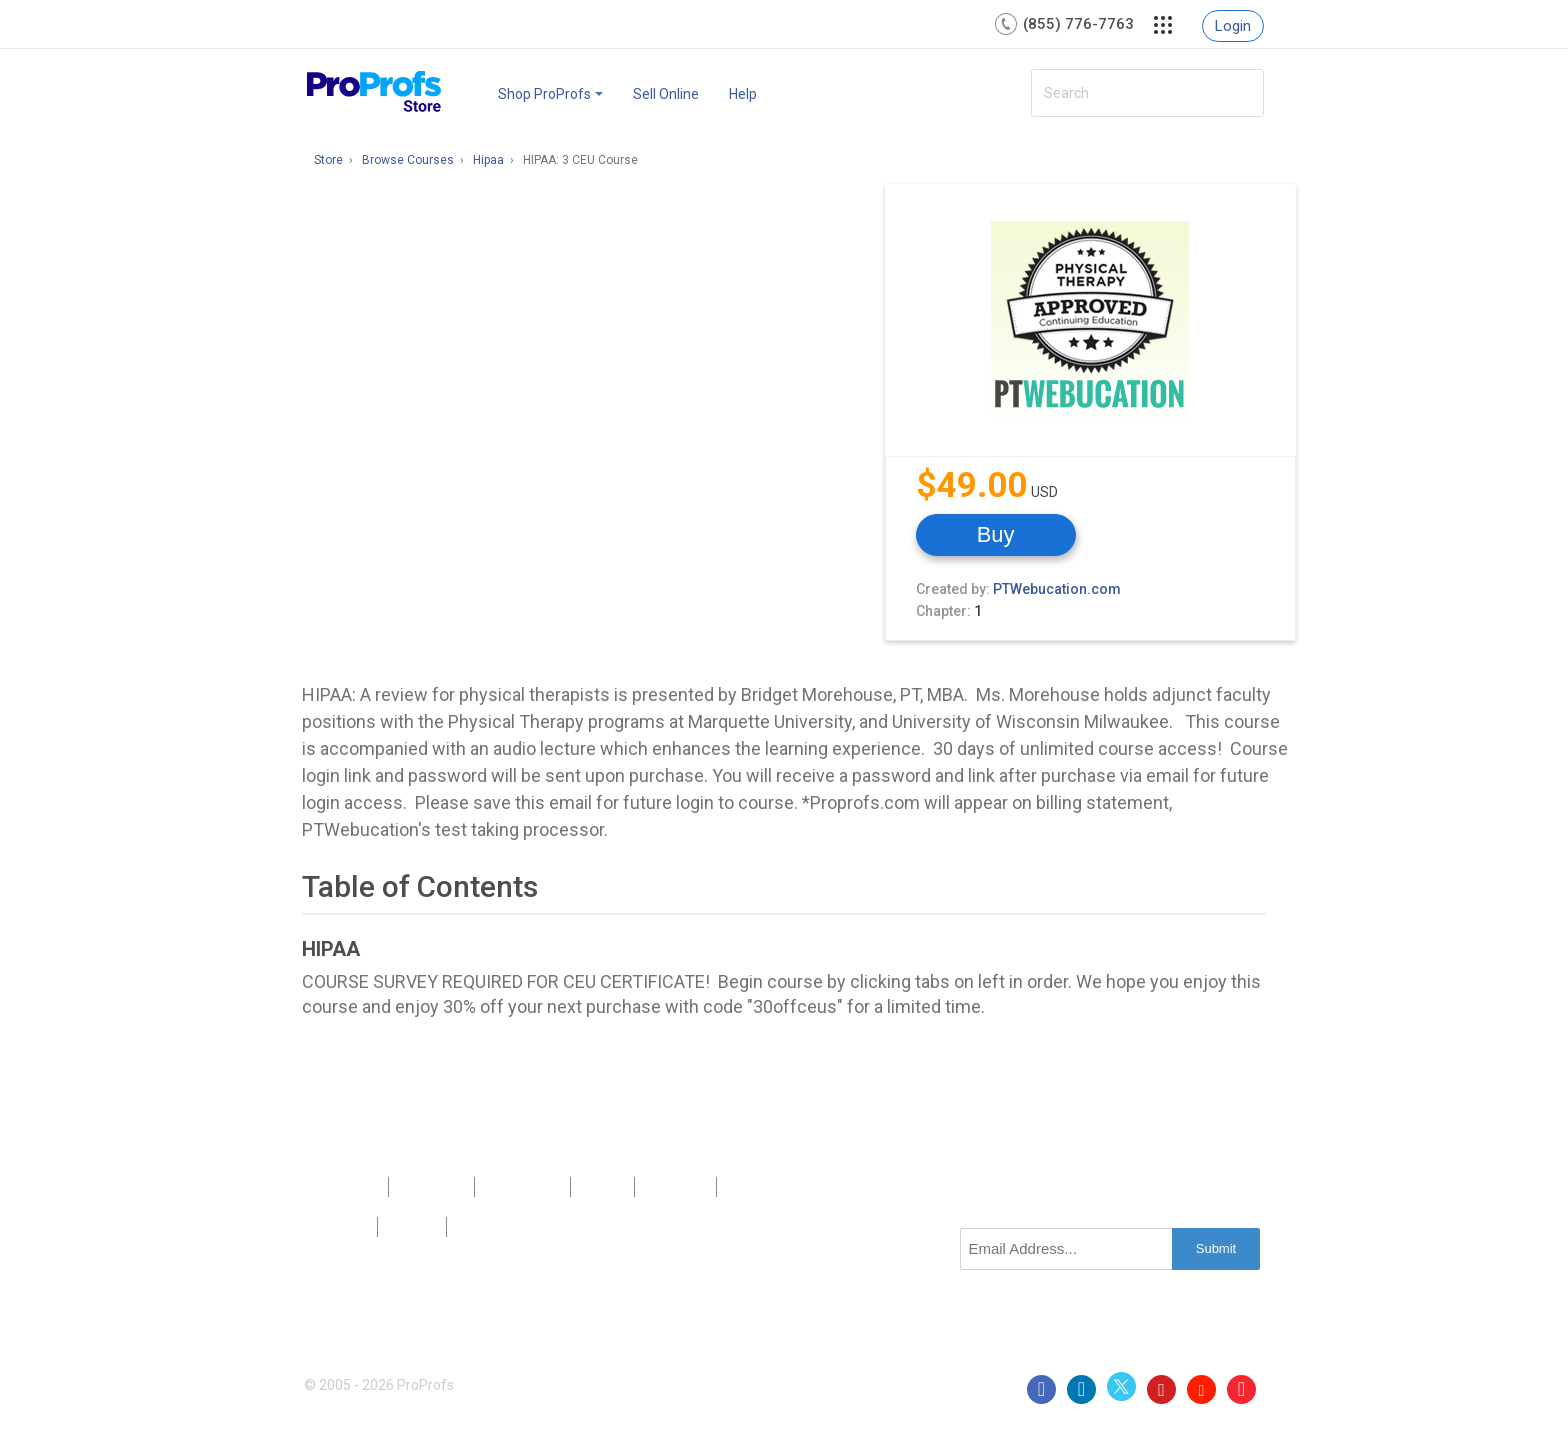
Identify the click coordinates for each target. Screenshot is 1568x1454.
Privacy (340, 1227)
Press (603, 1187)
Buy (996, 534)
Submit (1216, 1248)
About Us (431, 1187)
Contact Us (522, 1187)
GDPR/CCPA (499, 1227)
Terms (411, 1227)
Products (345, 1187)
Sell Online (666, 94)
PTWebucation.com (1057, 589)
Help (743, 94)
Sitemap (675, 1187)
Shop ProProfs (550, 94)
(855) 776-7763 (1078, 24)
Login (1233, 26)
